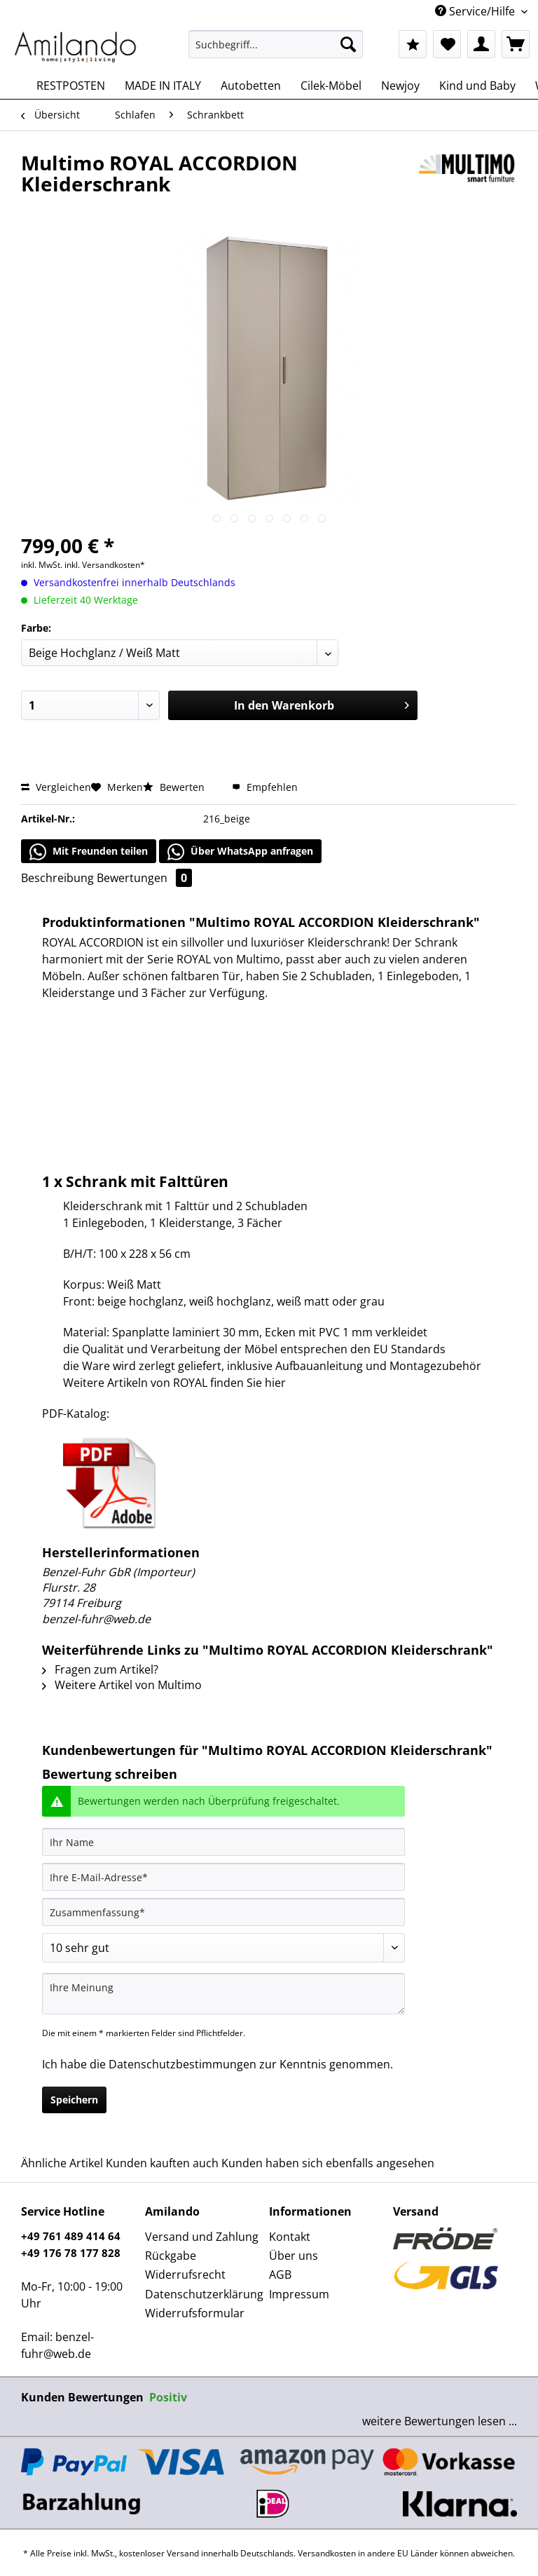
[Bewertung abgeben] (223, 1947)
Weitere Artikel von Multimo (122, 1685)
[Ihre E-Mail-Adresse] (223, 1877)
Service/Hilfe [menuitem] (476, 11)
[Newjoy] (400, 85)
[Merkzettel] (447, 44)
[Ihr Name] (223, 1842)
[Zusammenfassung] (223, 1912)
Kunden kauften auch (162, 2163)
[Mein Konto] (481, 44)
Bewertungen (144, 878)
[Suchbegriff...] (276, 44)
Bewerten (175, 787)
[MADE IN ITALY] (163, 85)
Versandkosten (327, 2553)
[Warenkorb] (516, 44)
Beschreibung (57, 878)
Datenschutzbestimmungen (182, 2064)
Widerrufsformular (194, 2313)
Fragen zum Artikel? (100, 1669)
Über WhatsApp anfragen (240, 851)
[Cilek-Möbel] (331, 85)
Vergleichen (56, 787)
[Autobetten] (251, 85)
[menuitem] (276, 51)
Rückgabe (170, 2255)
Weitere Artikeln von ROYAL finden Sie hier (174, 1382)
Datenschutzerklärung (203, 2294)
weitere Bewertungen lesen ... (439, 2421)
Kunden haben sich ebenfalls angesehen (327, 2163)
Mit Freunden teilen (88, 851)
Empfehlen (265, 787)
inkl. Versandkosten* (104, 565)
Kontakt (289, 2236)
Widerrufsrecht (185, 2274)
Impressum (299, 2294)
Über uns (293, 2255)
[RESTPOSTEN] (71, 85)
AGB (280, 2274)
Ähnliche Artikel (62, 2163)
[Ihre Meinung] (223, 1993)
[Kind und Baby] (477, 85)
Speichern (74, 2099)
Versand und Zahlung (201, 2236)
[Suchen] (348, 44)
